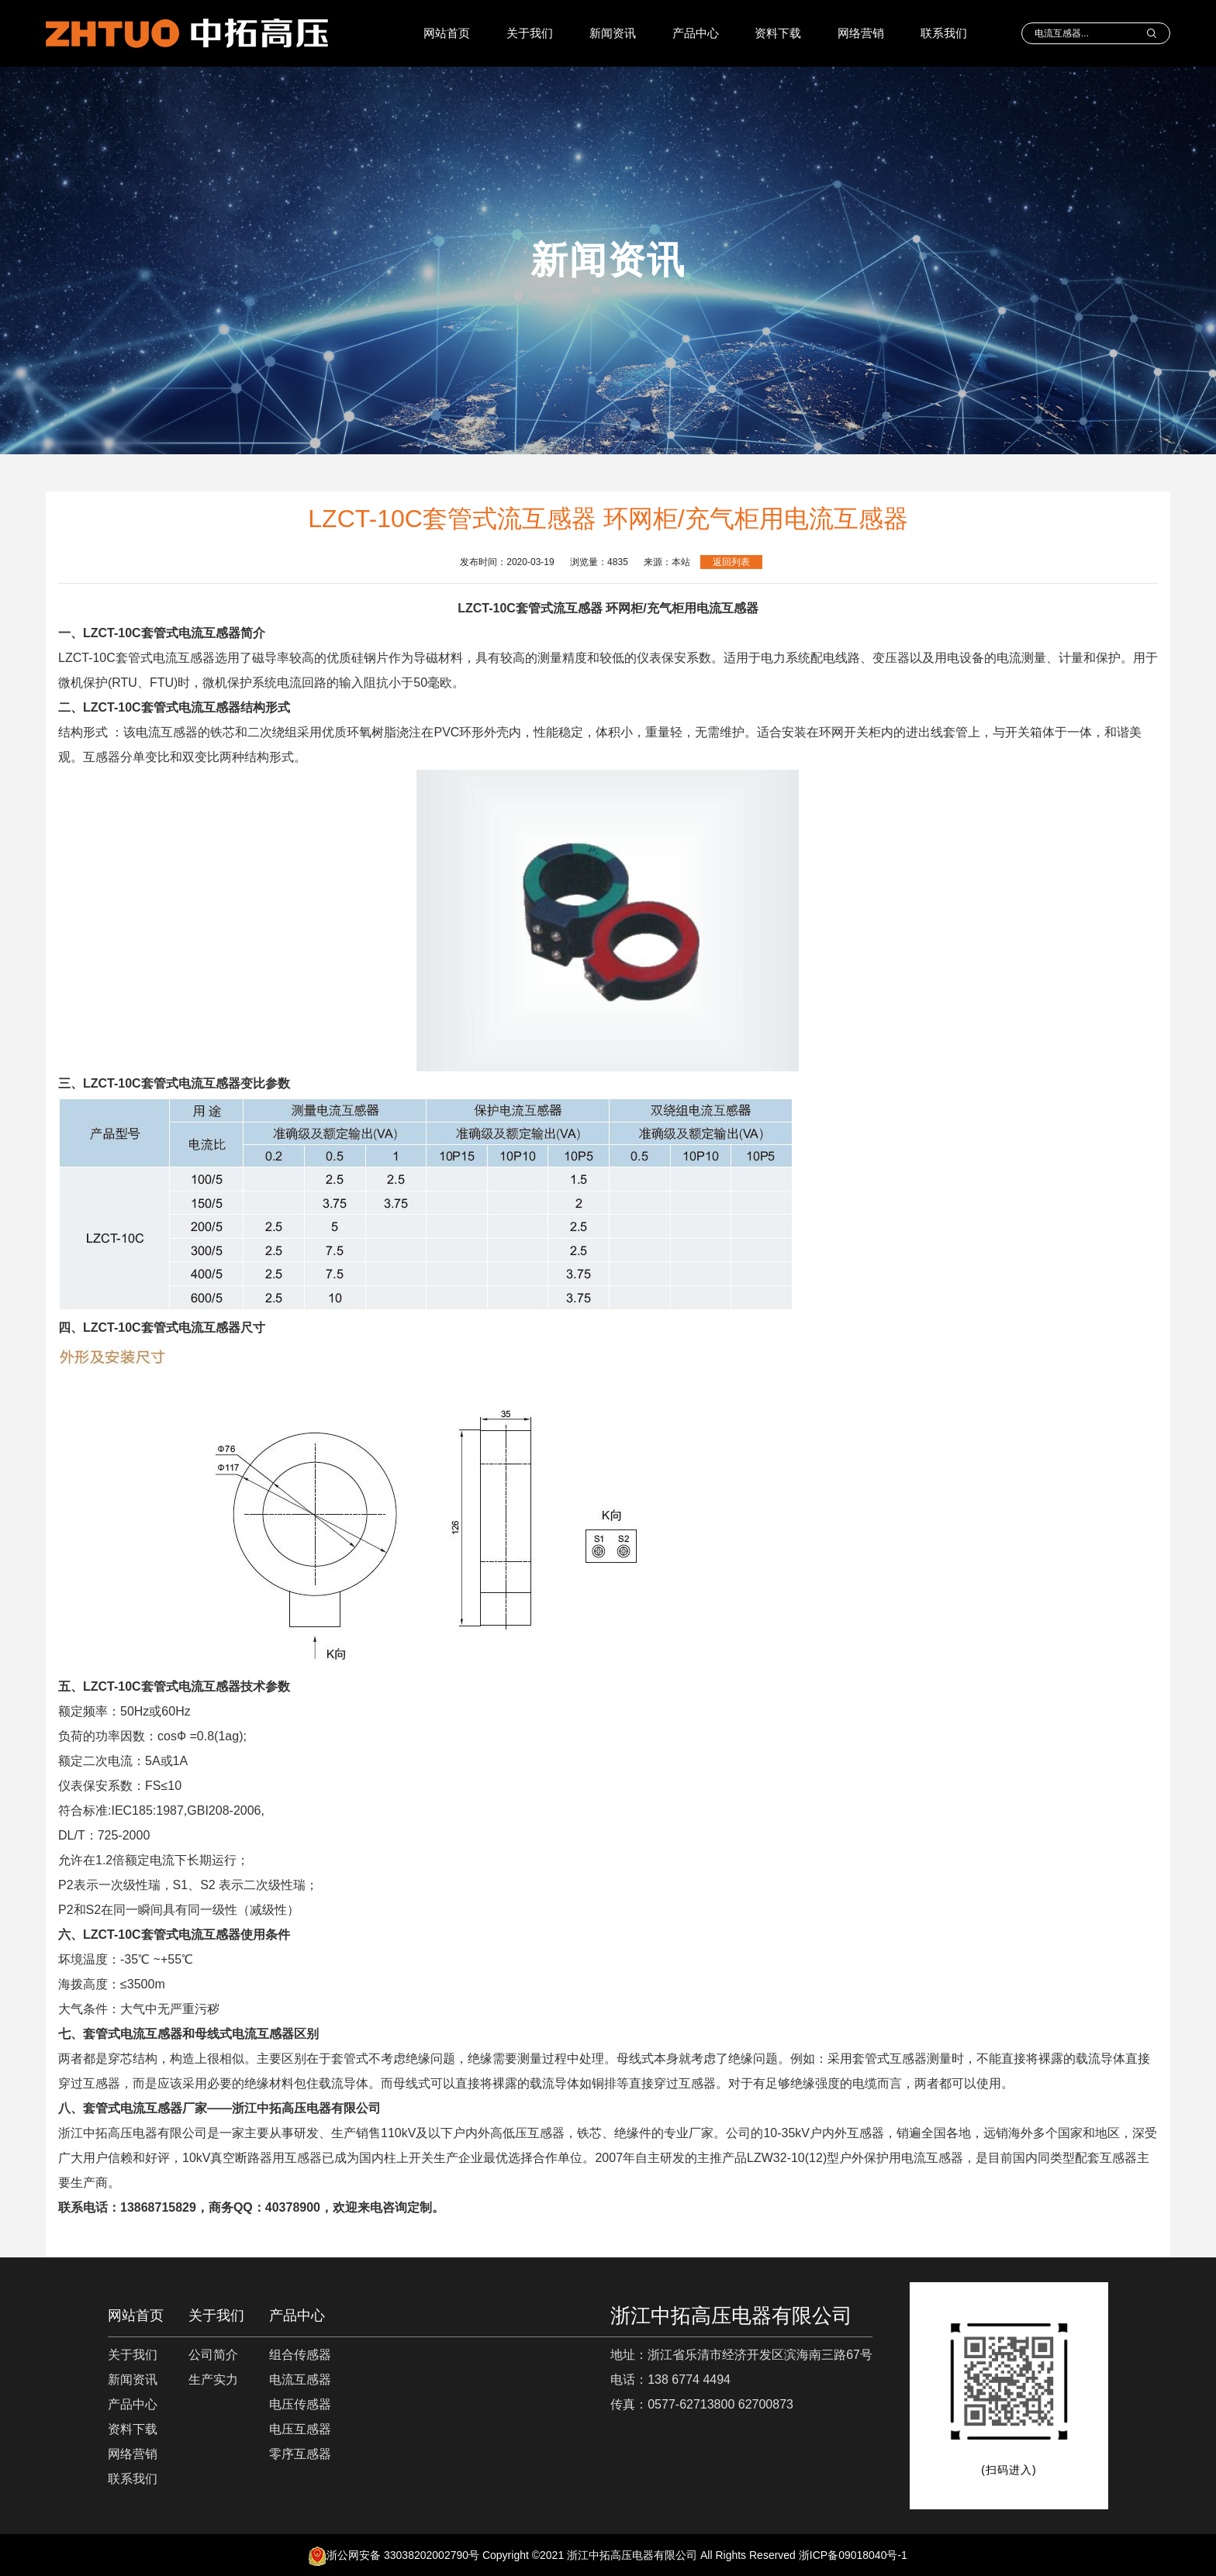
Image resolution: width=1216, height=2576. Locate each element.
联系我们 (944, 33)
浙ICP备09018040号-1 (853, 2555)
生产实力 (213, 2379)
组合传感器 (300, 2354)
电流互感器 (300, 2379)
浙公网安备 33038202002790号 (394, 2555)
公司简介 (213, 2354)
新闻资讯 (612, 33)
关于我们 (529, 33)
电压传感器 (300, 2404)
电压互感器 (300, 2429)
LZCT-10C (161, 633)
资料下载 (778, 33)
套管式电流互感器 (132, 2033)
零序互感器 (300, 2453)
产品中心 (695, 33)
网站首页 (446, 33)
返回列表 (731, 562)
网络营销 (861, 33)
